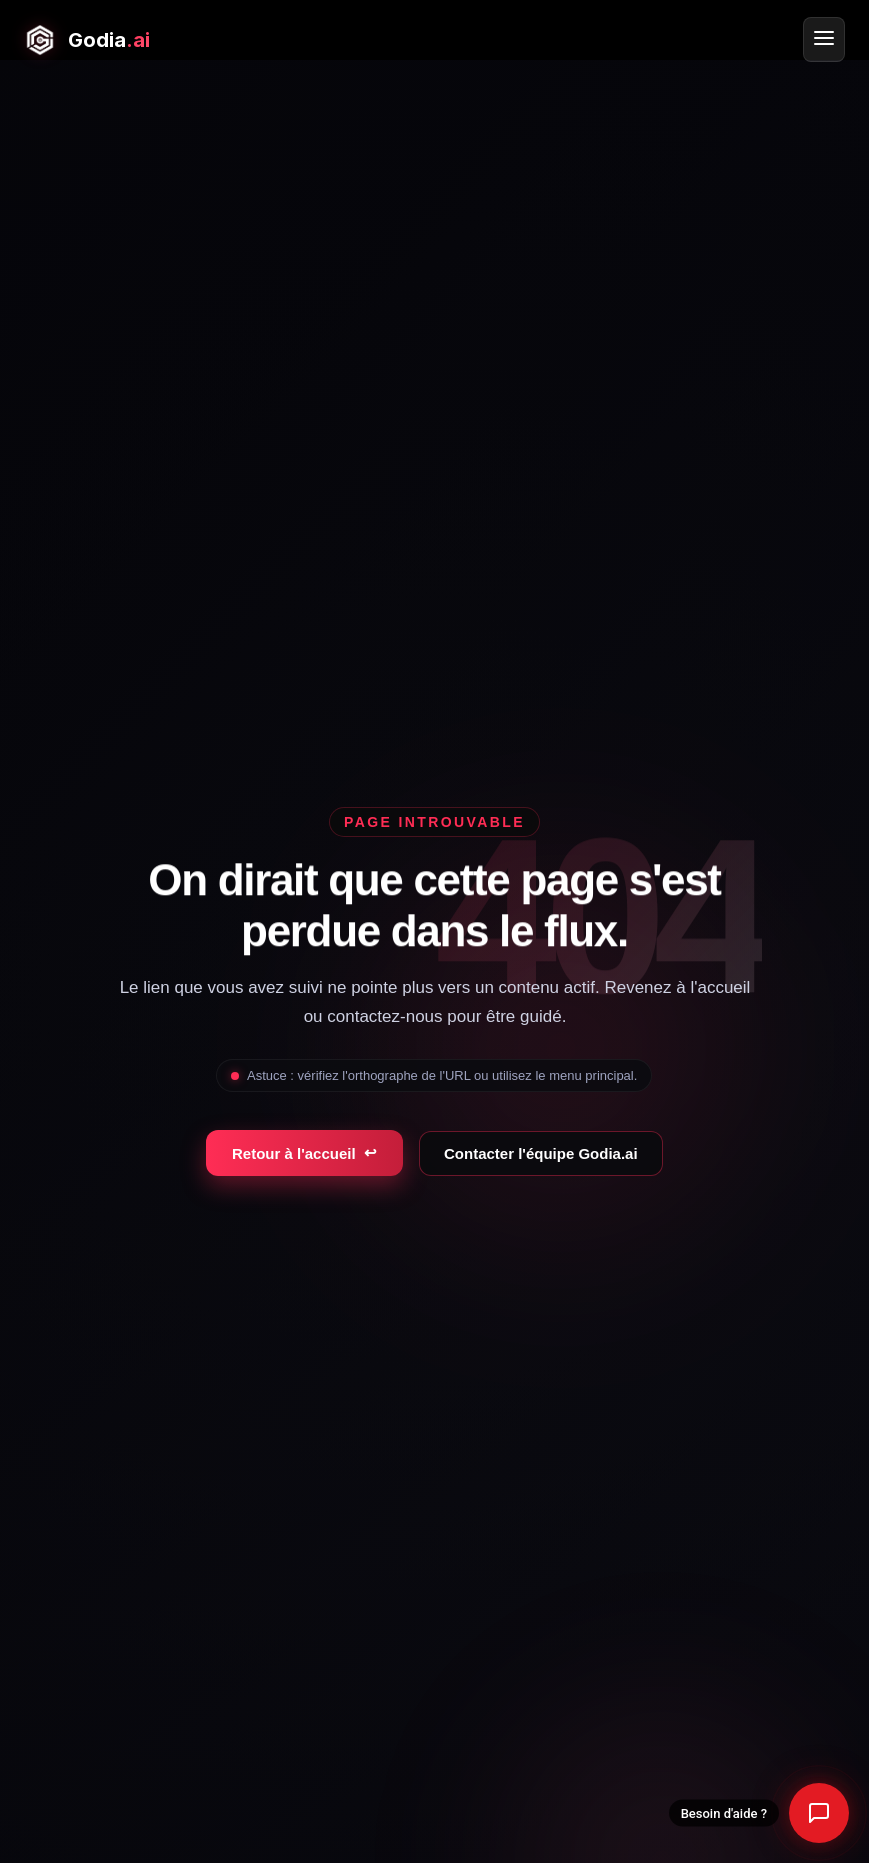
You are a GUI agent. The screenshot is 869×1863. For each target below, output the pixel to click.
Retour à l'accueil (304, 1153)
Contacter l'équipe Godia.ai (541, 1153)
